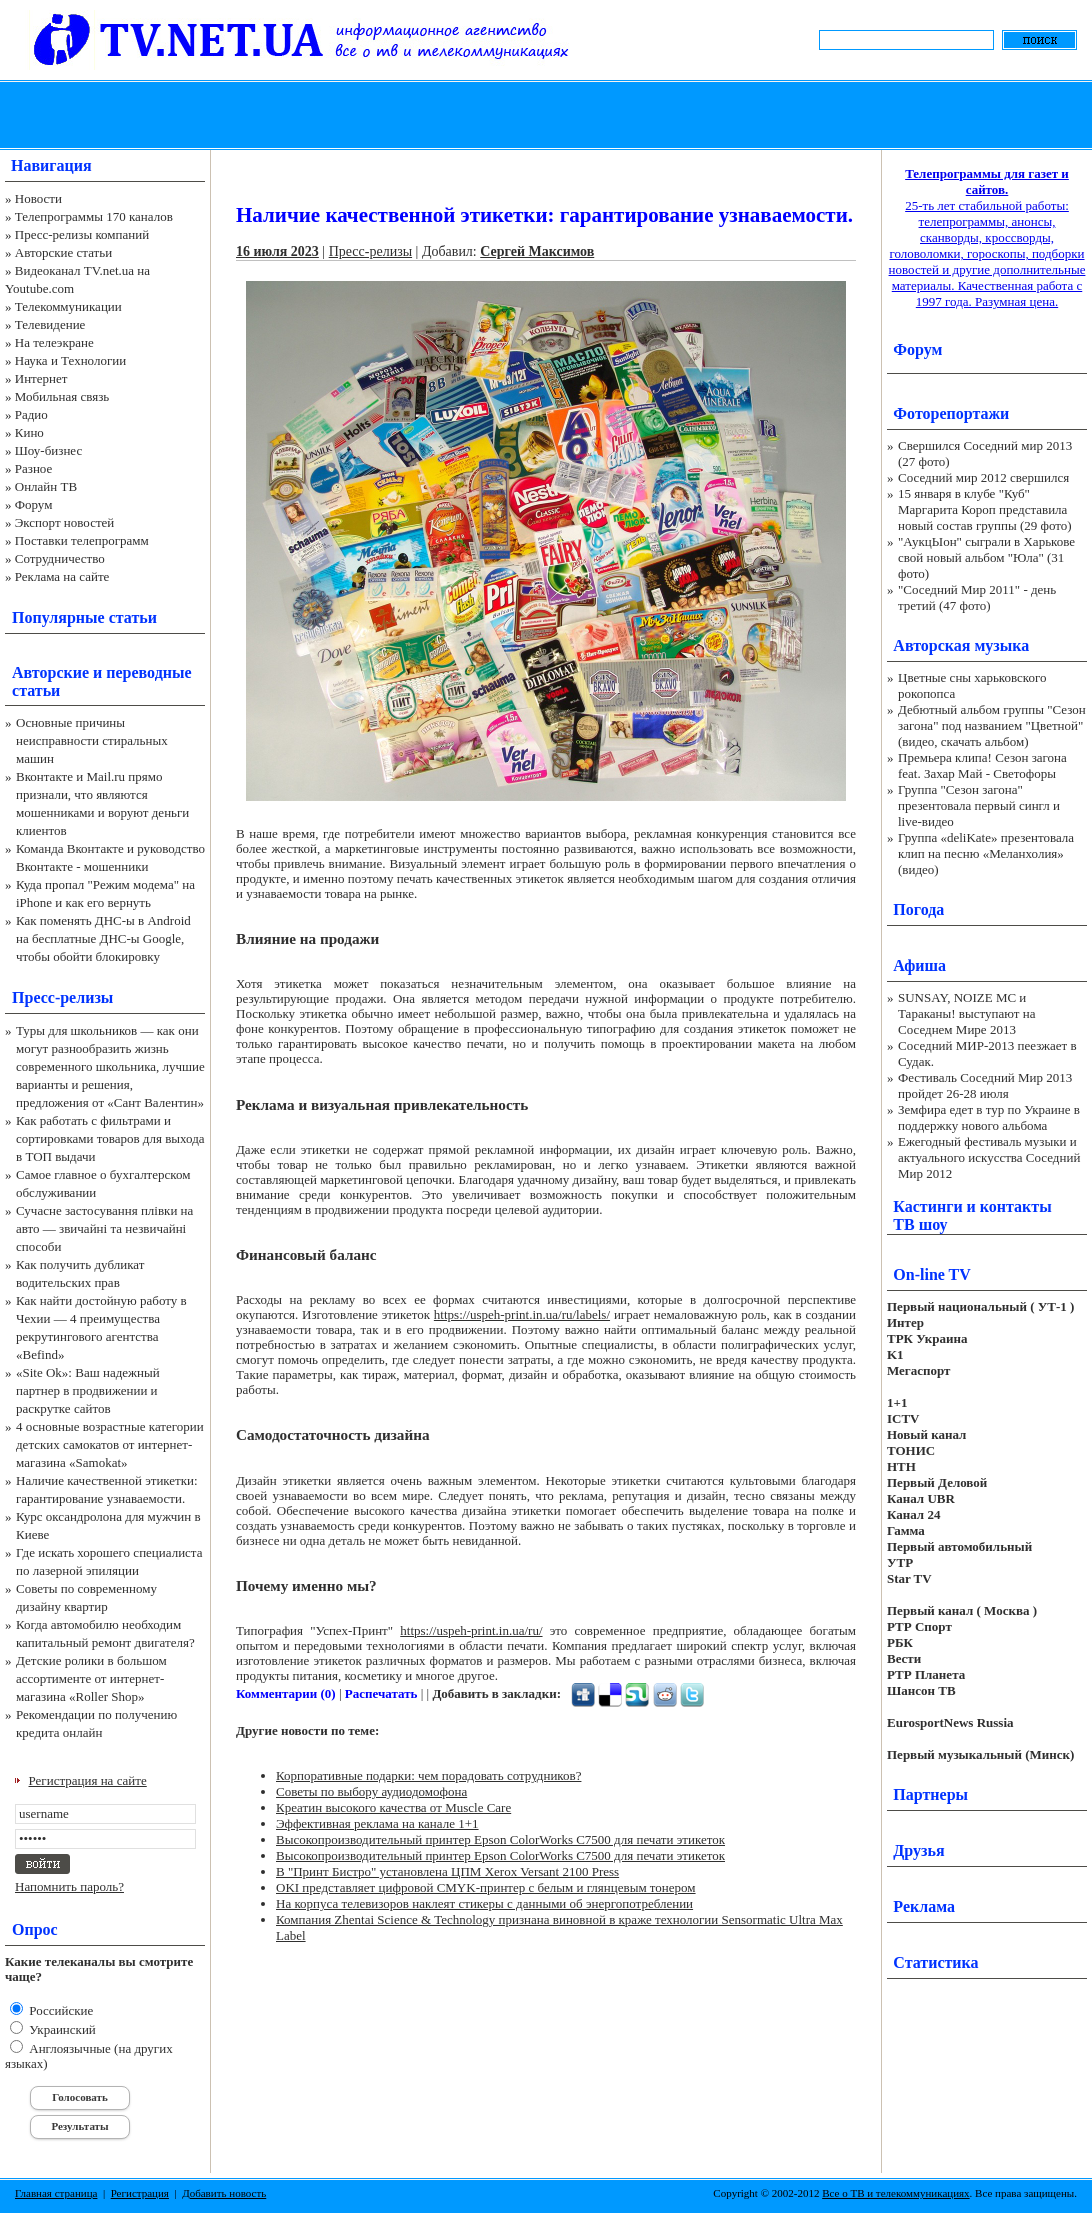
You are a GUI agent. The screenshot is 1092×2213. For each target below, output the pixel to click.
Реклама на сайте (62, 576)
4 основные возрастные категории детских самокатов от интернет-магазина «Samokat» (110, 1444)
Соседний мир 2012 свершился (983, 477)
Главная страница (56, 2193)
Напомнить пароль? (69, 1886)
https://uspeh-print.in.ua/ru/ (471, 1630)
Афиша (919, 965)
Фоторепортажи (951, 413)
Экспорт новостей (65, 522)
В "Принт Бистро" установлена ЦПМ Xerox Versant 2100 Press (447, 1871)
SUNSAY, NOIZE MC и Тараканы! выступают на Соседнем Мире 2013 (966, 1013)
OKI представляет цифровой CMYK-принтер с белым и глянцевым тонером (486, 1887)
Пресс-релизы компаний (82, 234)
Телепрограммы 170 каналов (94, 216)
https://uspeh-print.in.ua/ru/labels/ (522, 1314)
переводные (148, 672)
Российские (59, 2010)
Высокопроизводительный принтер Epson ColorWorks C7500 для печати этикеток (500, 1839)
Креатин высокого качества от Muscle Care (393, 1807)
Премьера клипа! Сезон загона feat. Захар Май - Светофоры (982, 765)
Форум (34, 504)
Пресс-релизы (62, 997)
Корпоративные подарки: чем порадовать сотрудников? (428, 1775)
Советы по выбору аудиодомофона (371, 1791)
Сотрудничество (60, 558)
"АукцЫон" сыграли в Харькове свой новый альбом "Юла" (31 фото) (986, 557)
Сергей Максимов (537, 251)
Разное (34, 468)
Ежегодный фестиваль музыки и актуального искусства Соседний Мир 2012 (989, 1157)
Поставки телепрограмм (82, 540)
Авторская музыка (961, 645)
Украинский (61, 2029)
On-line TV (932, 1274)
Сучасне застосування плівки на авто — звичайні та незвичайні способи (104, 1228)
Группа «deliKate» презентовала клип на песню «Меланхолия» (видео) (986, 853)
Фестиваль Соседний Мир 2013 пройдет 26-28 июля (985, 1085)
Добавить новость (224, 2193)
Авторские (50, 672)
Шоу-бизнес (48, 450)
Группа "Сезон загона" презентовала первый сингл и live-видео (979, 805)
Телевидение (50, 324)
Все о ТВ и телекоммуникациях (895, 2193)
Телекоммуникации (68, 306)
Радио (31, 414)
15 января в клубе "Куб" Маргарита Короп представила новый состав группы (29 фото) (985, 509)
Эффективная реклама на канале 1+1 (377, 1823)
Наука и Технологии (70, 360)
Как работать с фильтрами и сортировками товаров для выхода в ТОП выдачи (110, 1138)
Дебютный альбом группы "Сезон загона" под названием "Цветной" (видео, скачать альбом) (992, 725)
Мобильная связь (62, 396)
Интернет (41, 378)
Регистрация (140, 2193)
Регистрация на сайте (88, 1780)
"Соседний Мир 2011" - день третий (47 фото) (977, 597)
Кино (29, 432)
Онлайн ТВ (46, 486)
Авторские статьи (63, 252)
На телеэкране (54, 342)
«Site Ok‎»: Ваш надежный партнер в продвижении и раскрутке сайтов (88, 1390)
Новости (38, 198)
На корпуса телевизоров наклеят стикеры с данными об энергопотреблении (484, 1903)
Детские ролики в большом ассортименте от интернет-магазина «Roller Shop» (91, 1678)
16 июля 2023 (277, 251)
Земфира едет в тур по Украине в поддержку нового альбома (989, 1117)
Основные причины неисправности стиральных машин (92, 740)
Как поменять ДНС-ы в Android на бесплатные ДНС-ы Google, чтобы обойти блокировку (103, 938)
